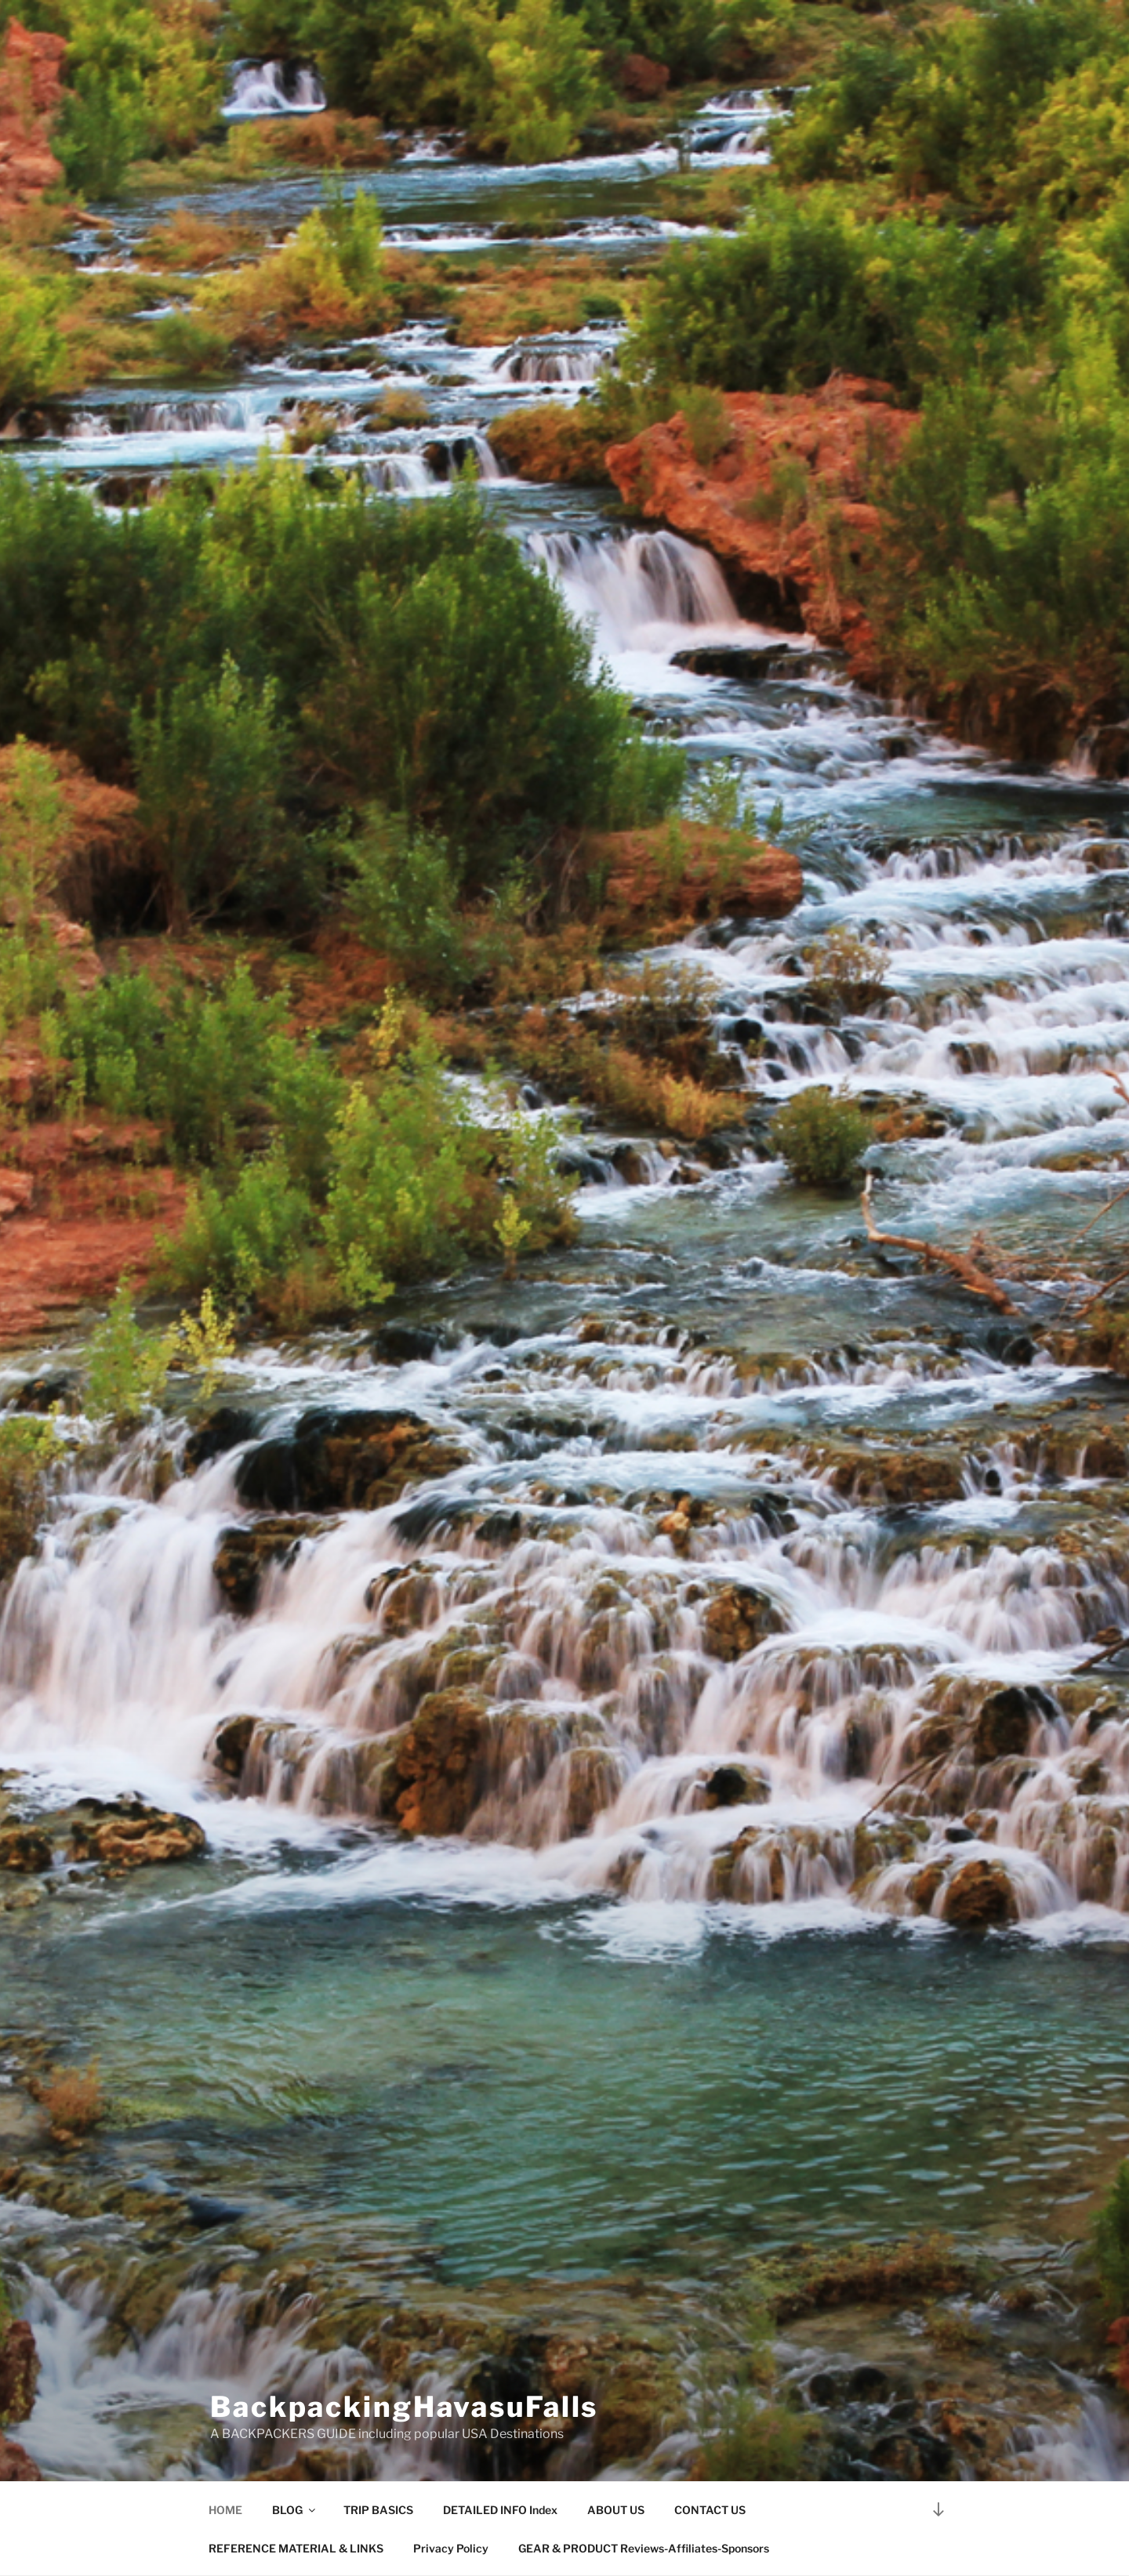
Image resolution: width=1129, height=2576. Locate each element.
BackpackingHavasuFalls (404, 2406)
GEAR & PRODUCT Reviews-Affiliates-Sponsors (643, 2548)
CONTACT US (710, 2509)
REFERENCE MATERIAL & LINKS (296, 2548)
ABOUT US (615, 2509)
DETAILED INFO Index (500, 2509)
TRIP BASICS (378, 2509)
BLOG (295, 2509)
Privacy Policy (450, 2548)
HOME (225, 2509)
